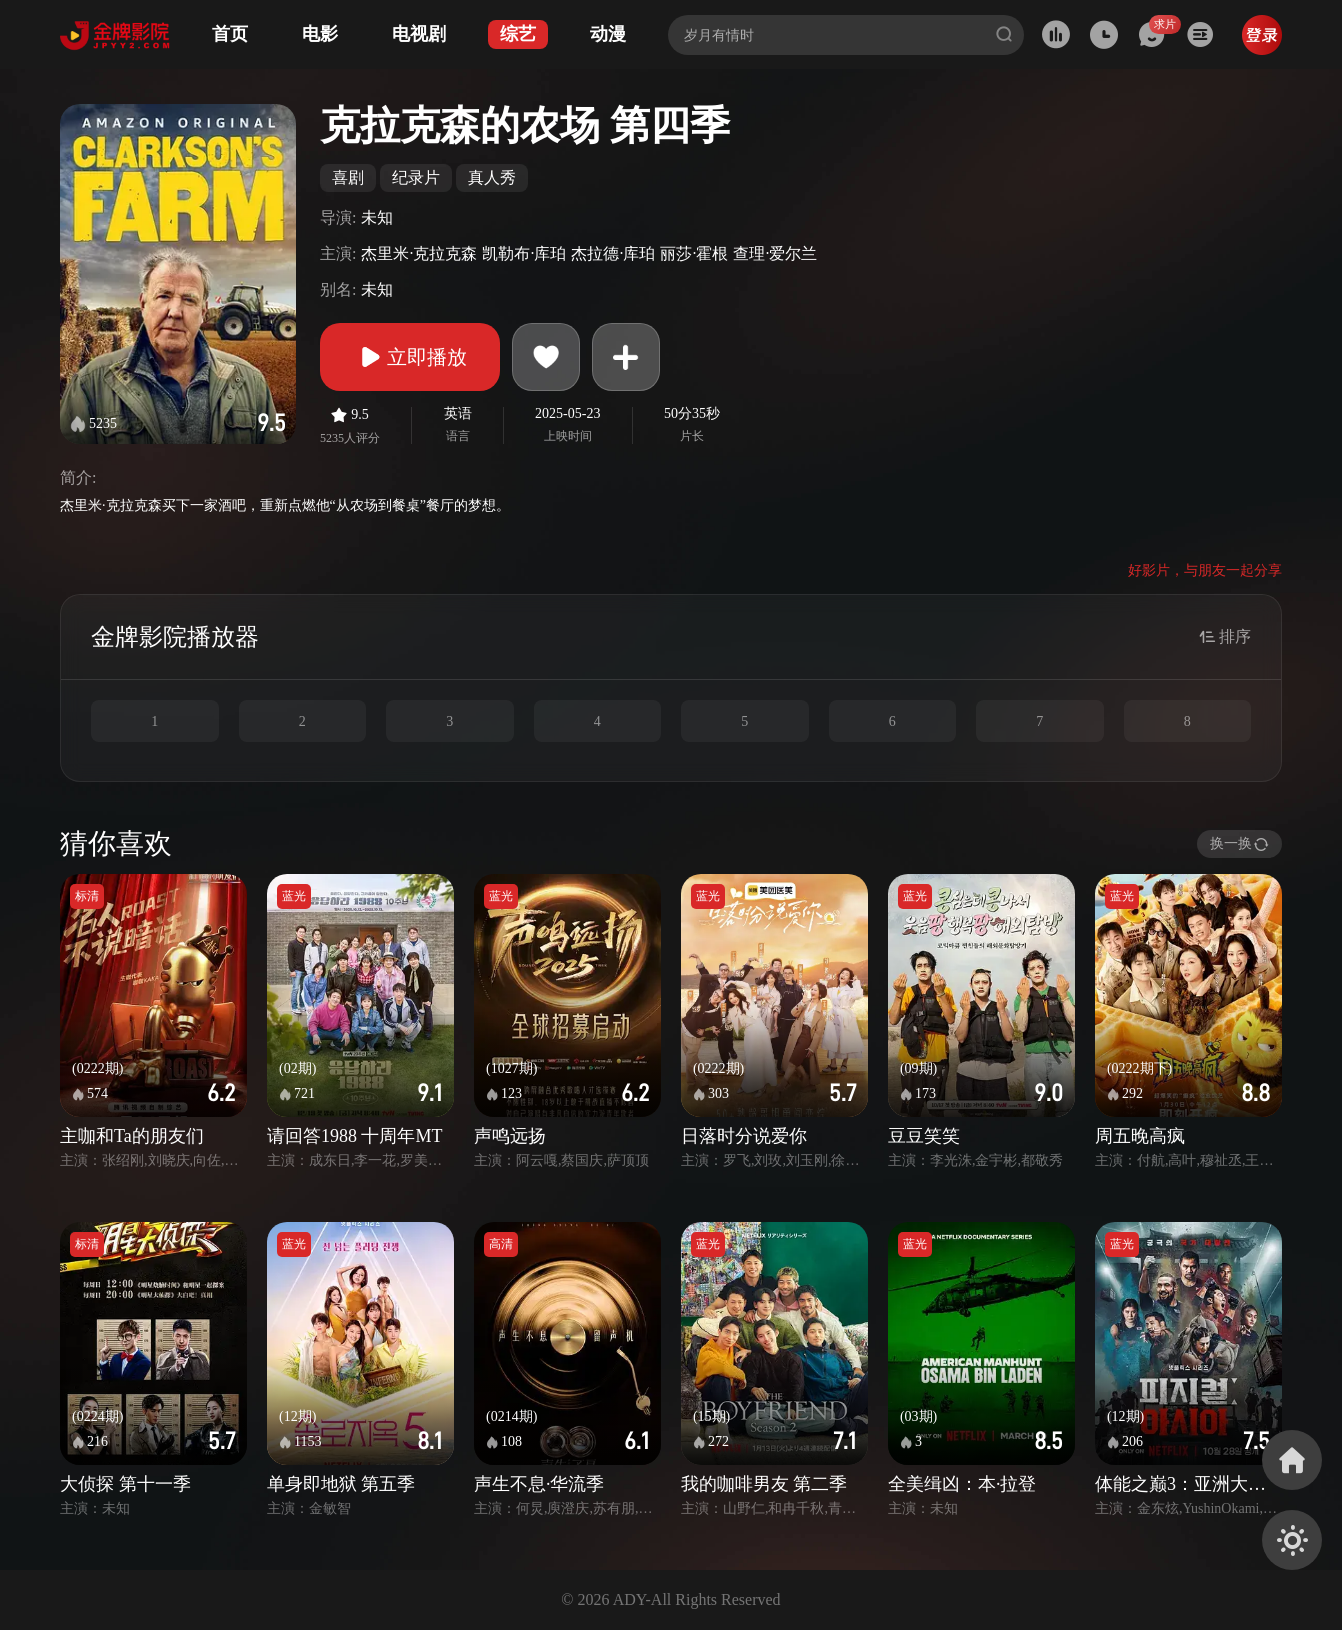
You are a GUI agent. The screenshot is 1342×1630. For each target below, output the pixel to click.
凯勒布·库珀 (524, 253)
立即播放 (410, 357)
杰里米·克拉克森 (419, 253)
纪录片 (416, 177)
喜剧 (348, 177)
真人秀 (492, 177)
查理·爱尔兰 (775, 253)
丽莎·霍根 (694, 253)
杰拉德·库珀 (613, 253)
